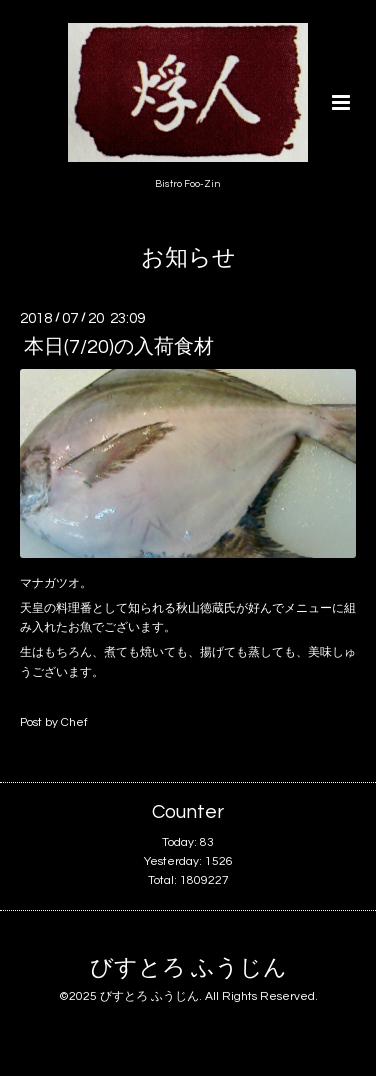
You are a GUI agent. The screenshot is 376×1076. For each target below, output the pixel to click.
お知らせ (188, 258)
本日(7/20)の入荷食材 (119, 347)
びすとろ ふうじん (188, 968)
